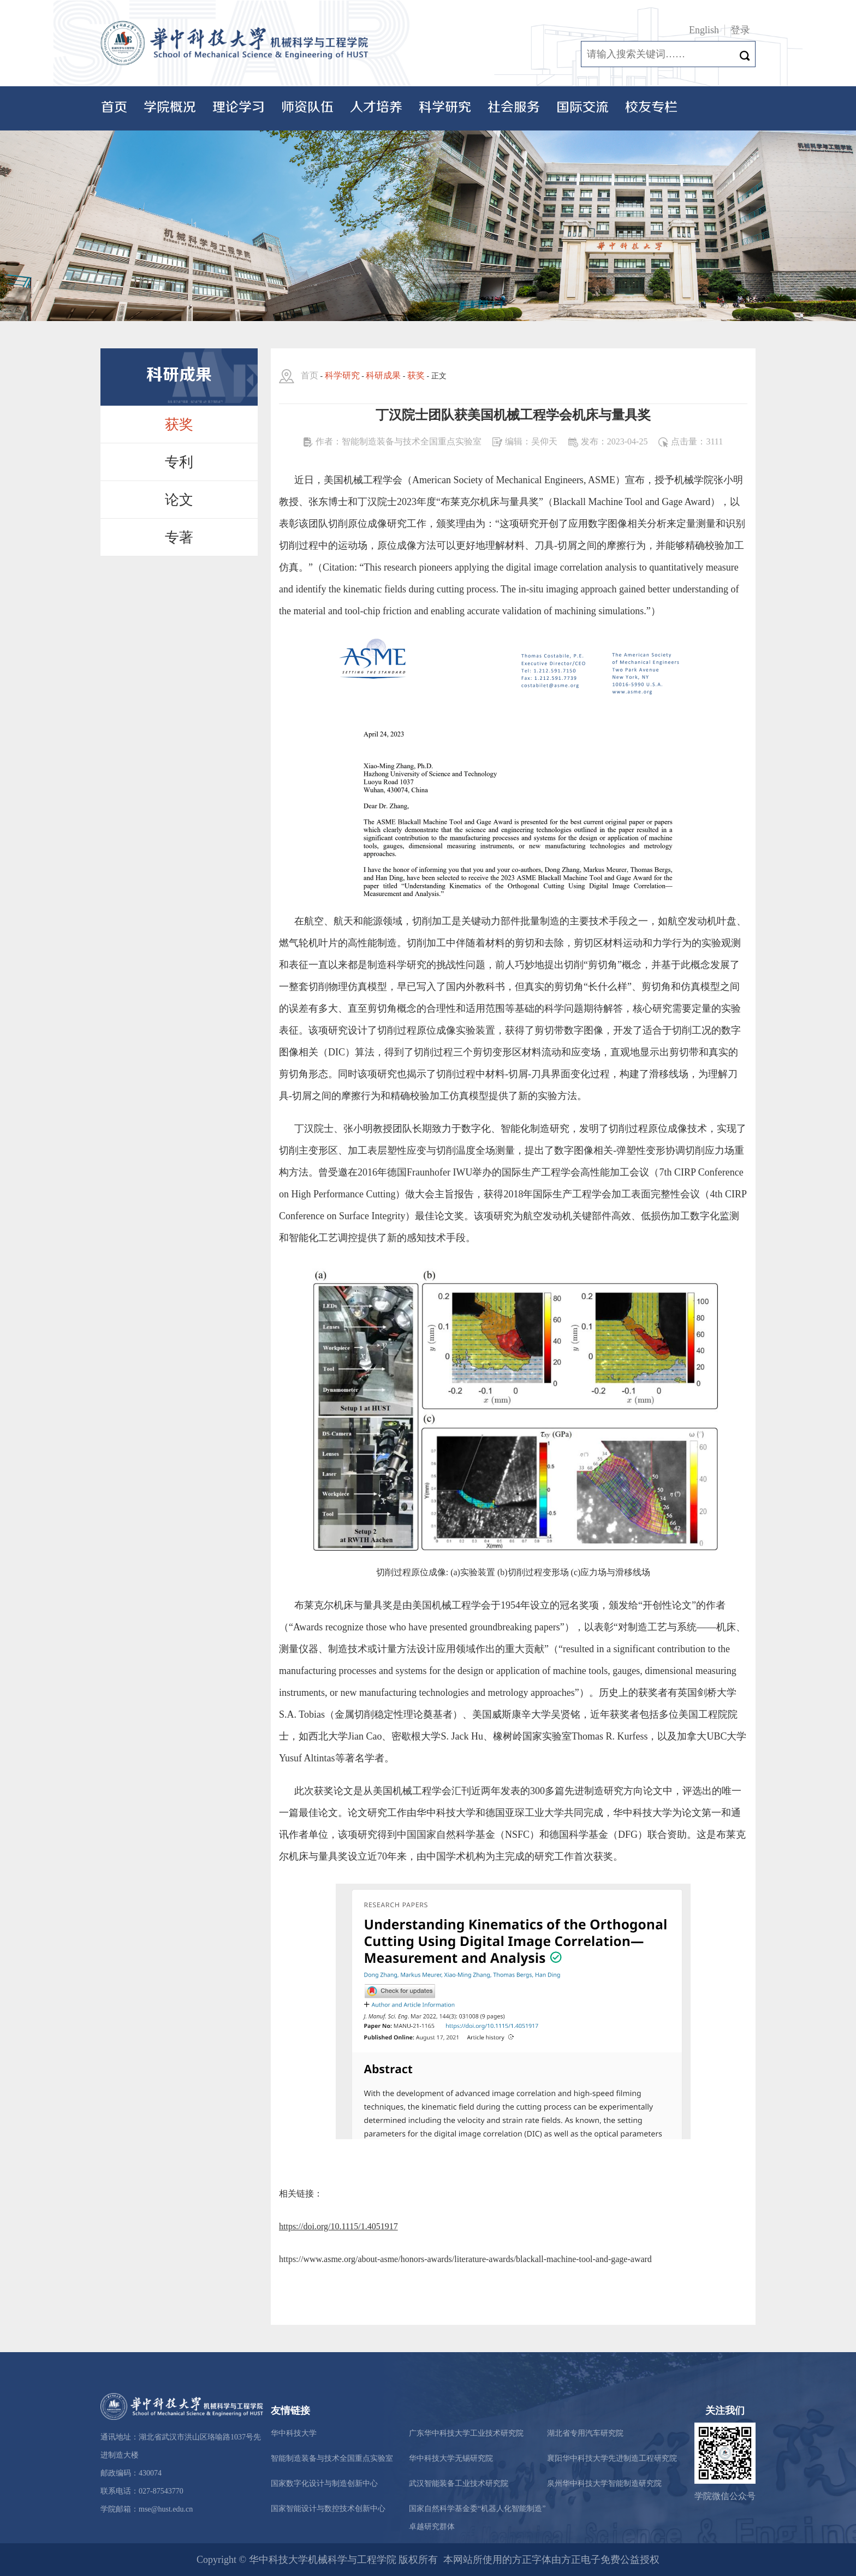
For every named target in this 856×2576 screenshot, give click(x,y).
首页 (114, 108)
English (704, 30)
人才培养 (376, 108)
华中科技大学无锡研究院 (451, 2458)
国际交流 (582, 108)
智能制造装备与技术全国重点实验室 (332, 2458)
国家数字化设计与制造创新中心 (324, 2483)
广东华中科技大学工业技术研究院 (466, 2433)
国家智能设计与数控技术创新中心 (328, 2508)
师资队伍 (307, 108)
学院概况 (170, 108)
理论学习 (238, 108)
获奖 (179, 424)
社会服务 (514, 108)
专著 (179, 537)
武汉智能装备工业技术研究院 (458, 2483)
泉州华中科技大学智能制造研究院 (604, 2483)
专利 (179, 462)
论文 (179, 500)
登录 (740, 30)
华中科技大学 (294, 2433)
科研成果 (383, 375)
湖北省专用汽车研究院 (585, 2433)
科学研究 (445, 108)
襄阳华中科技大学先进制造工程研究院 (612, 2458)
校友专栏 (651, 108)
